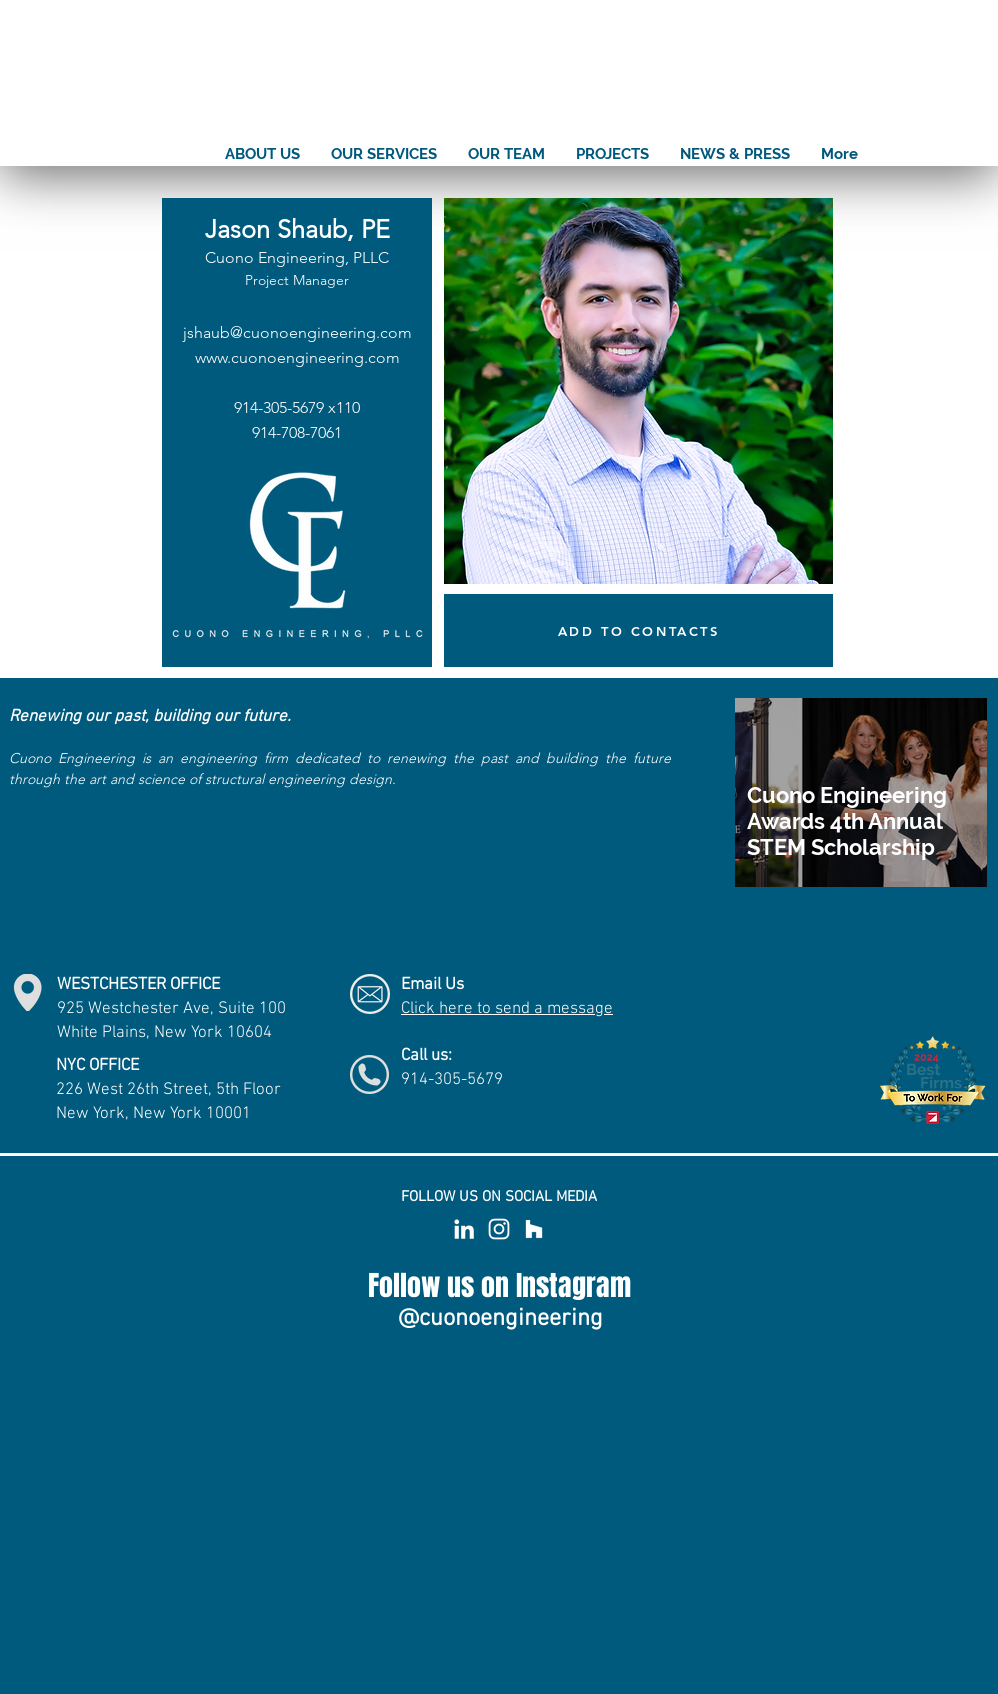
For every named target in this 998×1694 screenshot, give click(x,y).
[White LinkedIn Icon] (464, 1229)
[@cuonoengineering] (499, 1319)
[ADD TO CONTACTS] (638, 630)
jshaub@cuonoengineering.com (297, 332)
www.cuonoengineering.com (297, 357)
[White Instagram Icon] (499, 1229)
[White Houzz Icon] (534, 1229)
